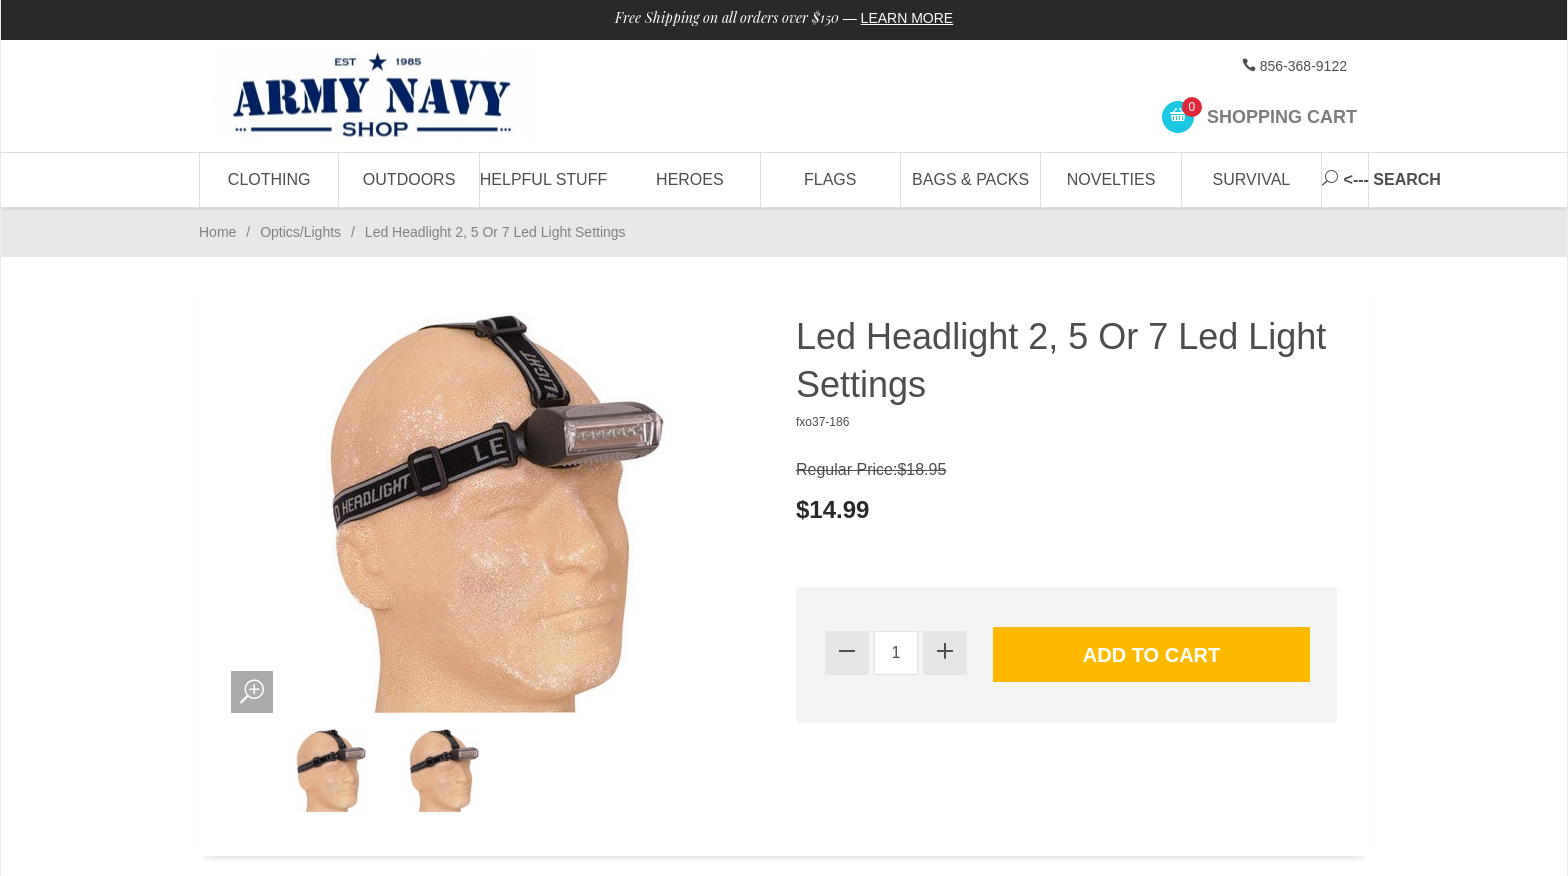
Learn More (907, 18)
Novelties (1111, 179)
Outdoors (409, 179)
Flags (830, 179)
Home (217, 232)
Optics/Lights (300, 232)
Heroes (690, 179)
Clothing (269, 179)
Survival (1252, 179)
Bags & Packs (970, 179)
